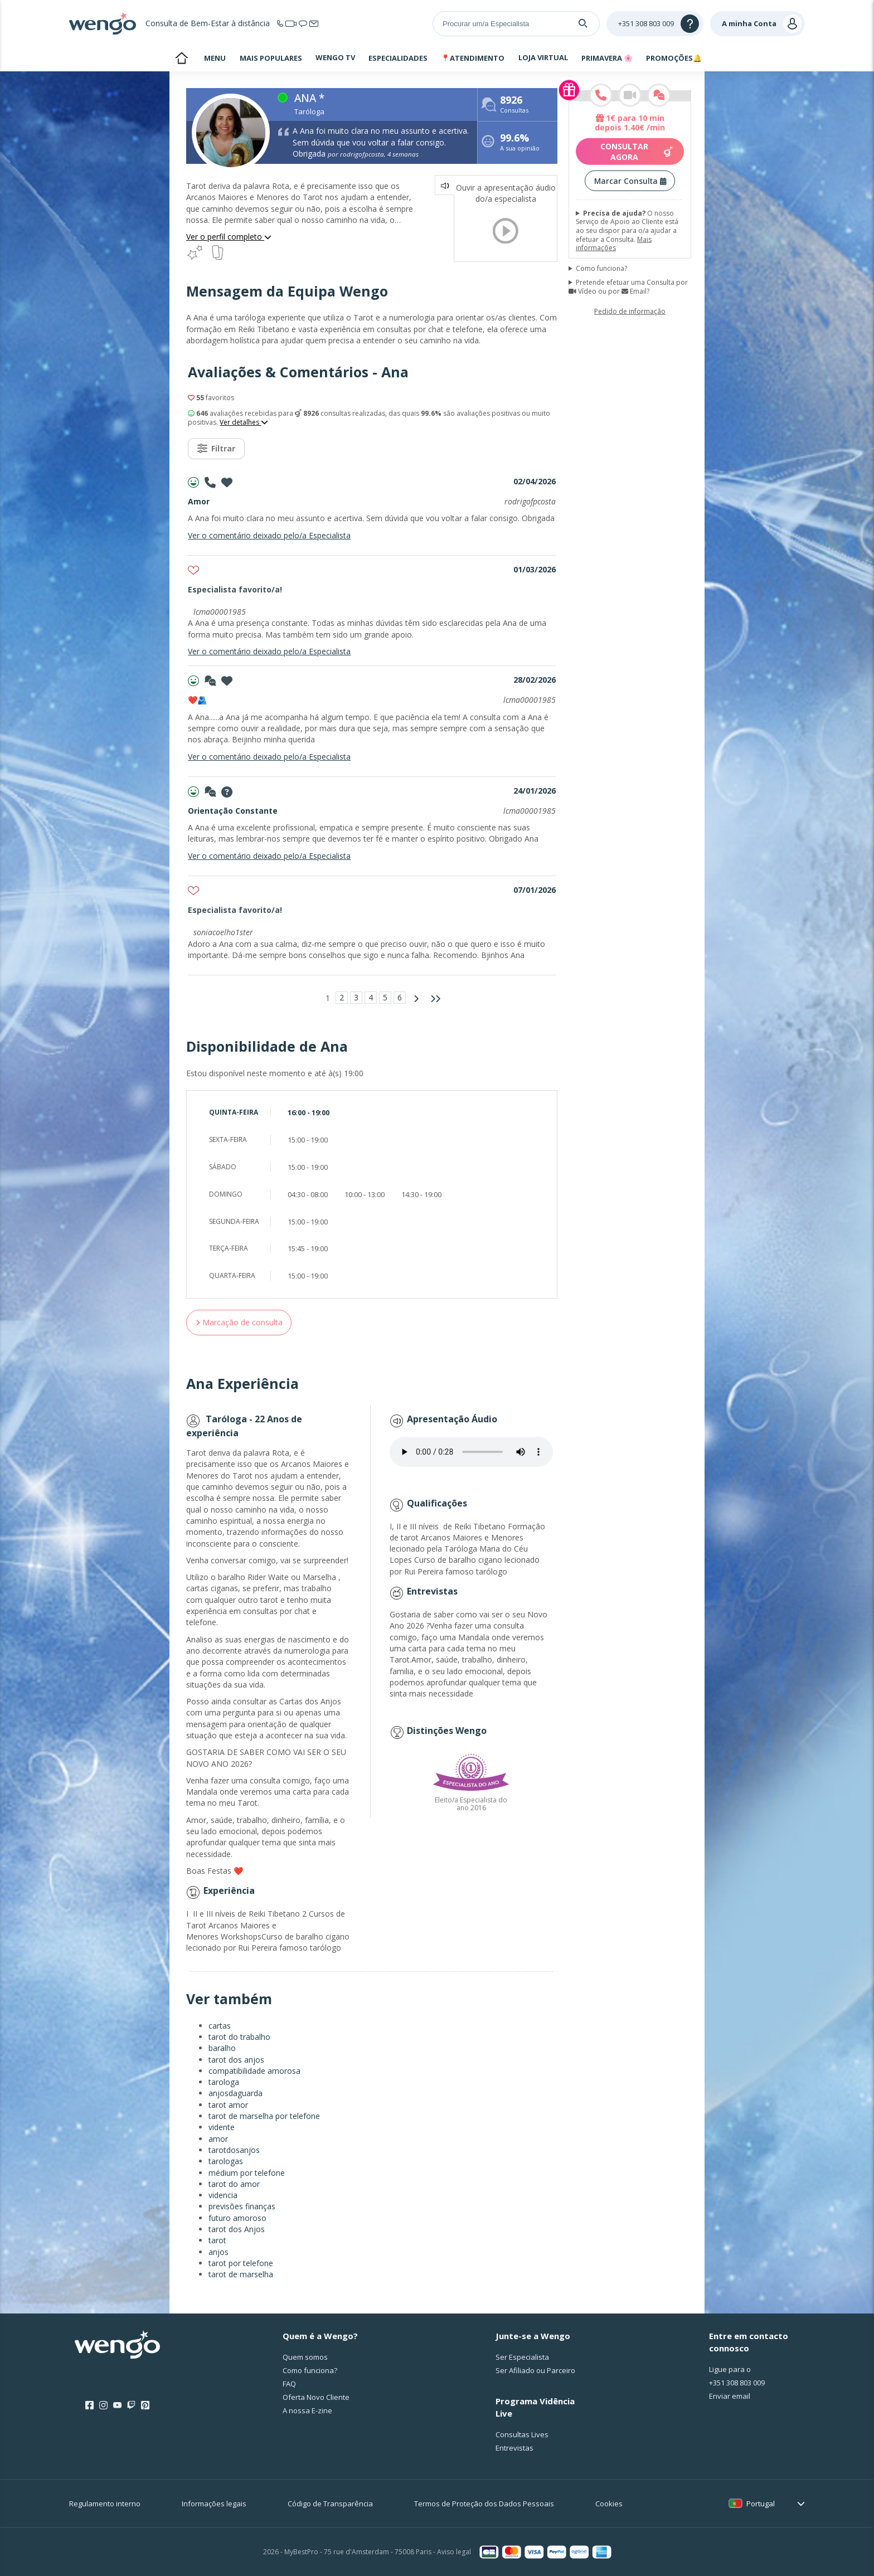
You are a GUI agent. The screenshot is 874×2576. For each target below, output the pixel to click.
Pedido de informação (630, 311)
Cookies (609, 2504)
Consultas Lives (522, 2434)
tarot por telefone (240, 2263)
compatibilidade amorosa (254, 2070)
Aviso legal (454, 2551)
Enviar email (729, 2396)
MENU (215, 58)
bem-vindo (181, 59)
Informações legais (214, 2504)
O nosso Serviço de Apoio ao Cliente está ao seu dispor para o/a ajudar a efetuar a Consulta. (627, 230)
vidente (221, 2127)
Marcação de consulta (239, 1322)
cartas (219, 2025)
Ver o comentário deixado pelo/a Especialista (269, 535)
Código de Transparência (330, 2504)
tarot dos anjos (236, 2059)
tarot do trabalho (239, 2036)
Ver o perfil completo (228, 236)
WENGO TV (335, 57)
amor (218, 2138)
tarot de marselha (240, 2274)
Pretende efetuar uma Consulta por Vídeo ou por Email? (628, 286)
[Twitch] (131, 2405)
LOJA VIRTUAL (543, 57)
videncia (222, 2195)
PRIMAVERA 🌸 (607, 58)
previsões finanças (241, 2206)
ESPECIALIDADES (398, 58)
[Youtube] (117, 2405)
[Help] (654, 23)
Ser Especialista (522, 2357)
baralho (222, 2048)
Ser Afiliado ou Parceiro (535, 2370)
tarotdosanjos (234, 2150)
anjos (218, 2252)
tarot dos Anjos (236, 2229)
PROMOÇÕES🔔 (674, 58)
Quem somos (305, 2357)
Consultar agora (636, 151)
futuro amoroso (237, 2218)
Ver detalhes (244, 422)
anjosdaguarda (235, 2093)
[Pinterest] (145, 2405)
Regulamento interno (104, 2504)
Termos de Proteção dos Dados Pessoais (484, 2504)
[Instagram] (103, 2405)
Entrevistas (514, 2448)
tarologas (225, 2161)
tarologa (223, 2082)
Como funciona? (601, 268)
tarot (217, 2240)
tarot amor (228, 2104)
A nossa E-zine (307, 2410)
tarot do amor (234, 2184)
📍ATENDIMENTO (472, 58)
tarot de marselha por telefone (264, 2116)
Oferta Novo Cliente (316, 2397)
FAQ (289, 2384)
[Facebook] (89, 2405)
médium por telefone (246, 2172)
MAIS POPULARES (271, 58)
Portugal (760, 2504)
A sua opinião (520, 143)
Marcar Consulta (630, 181)
